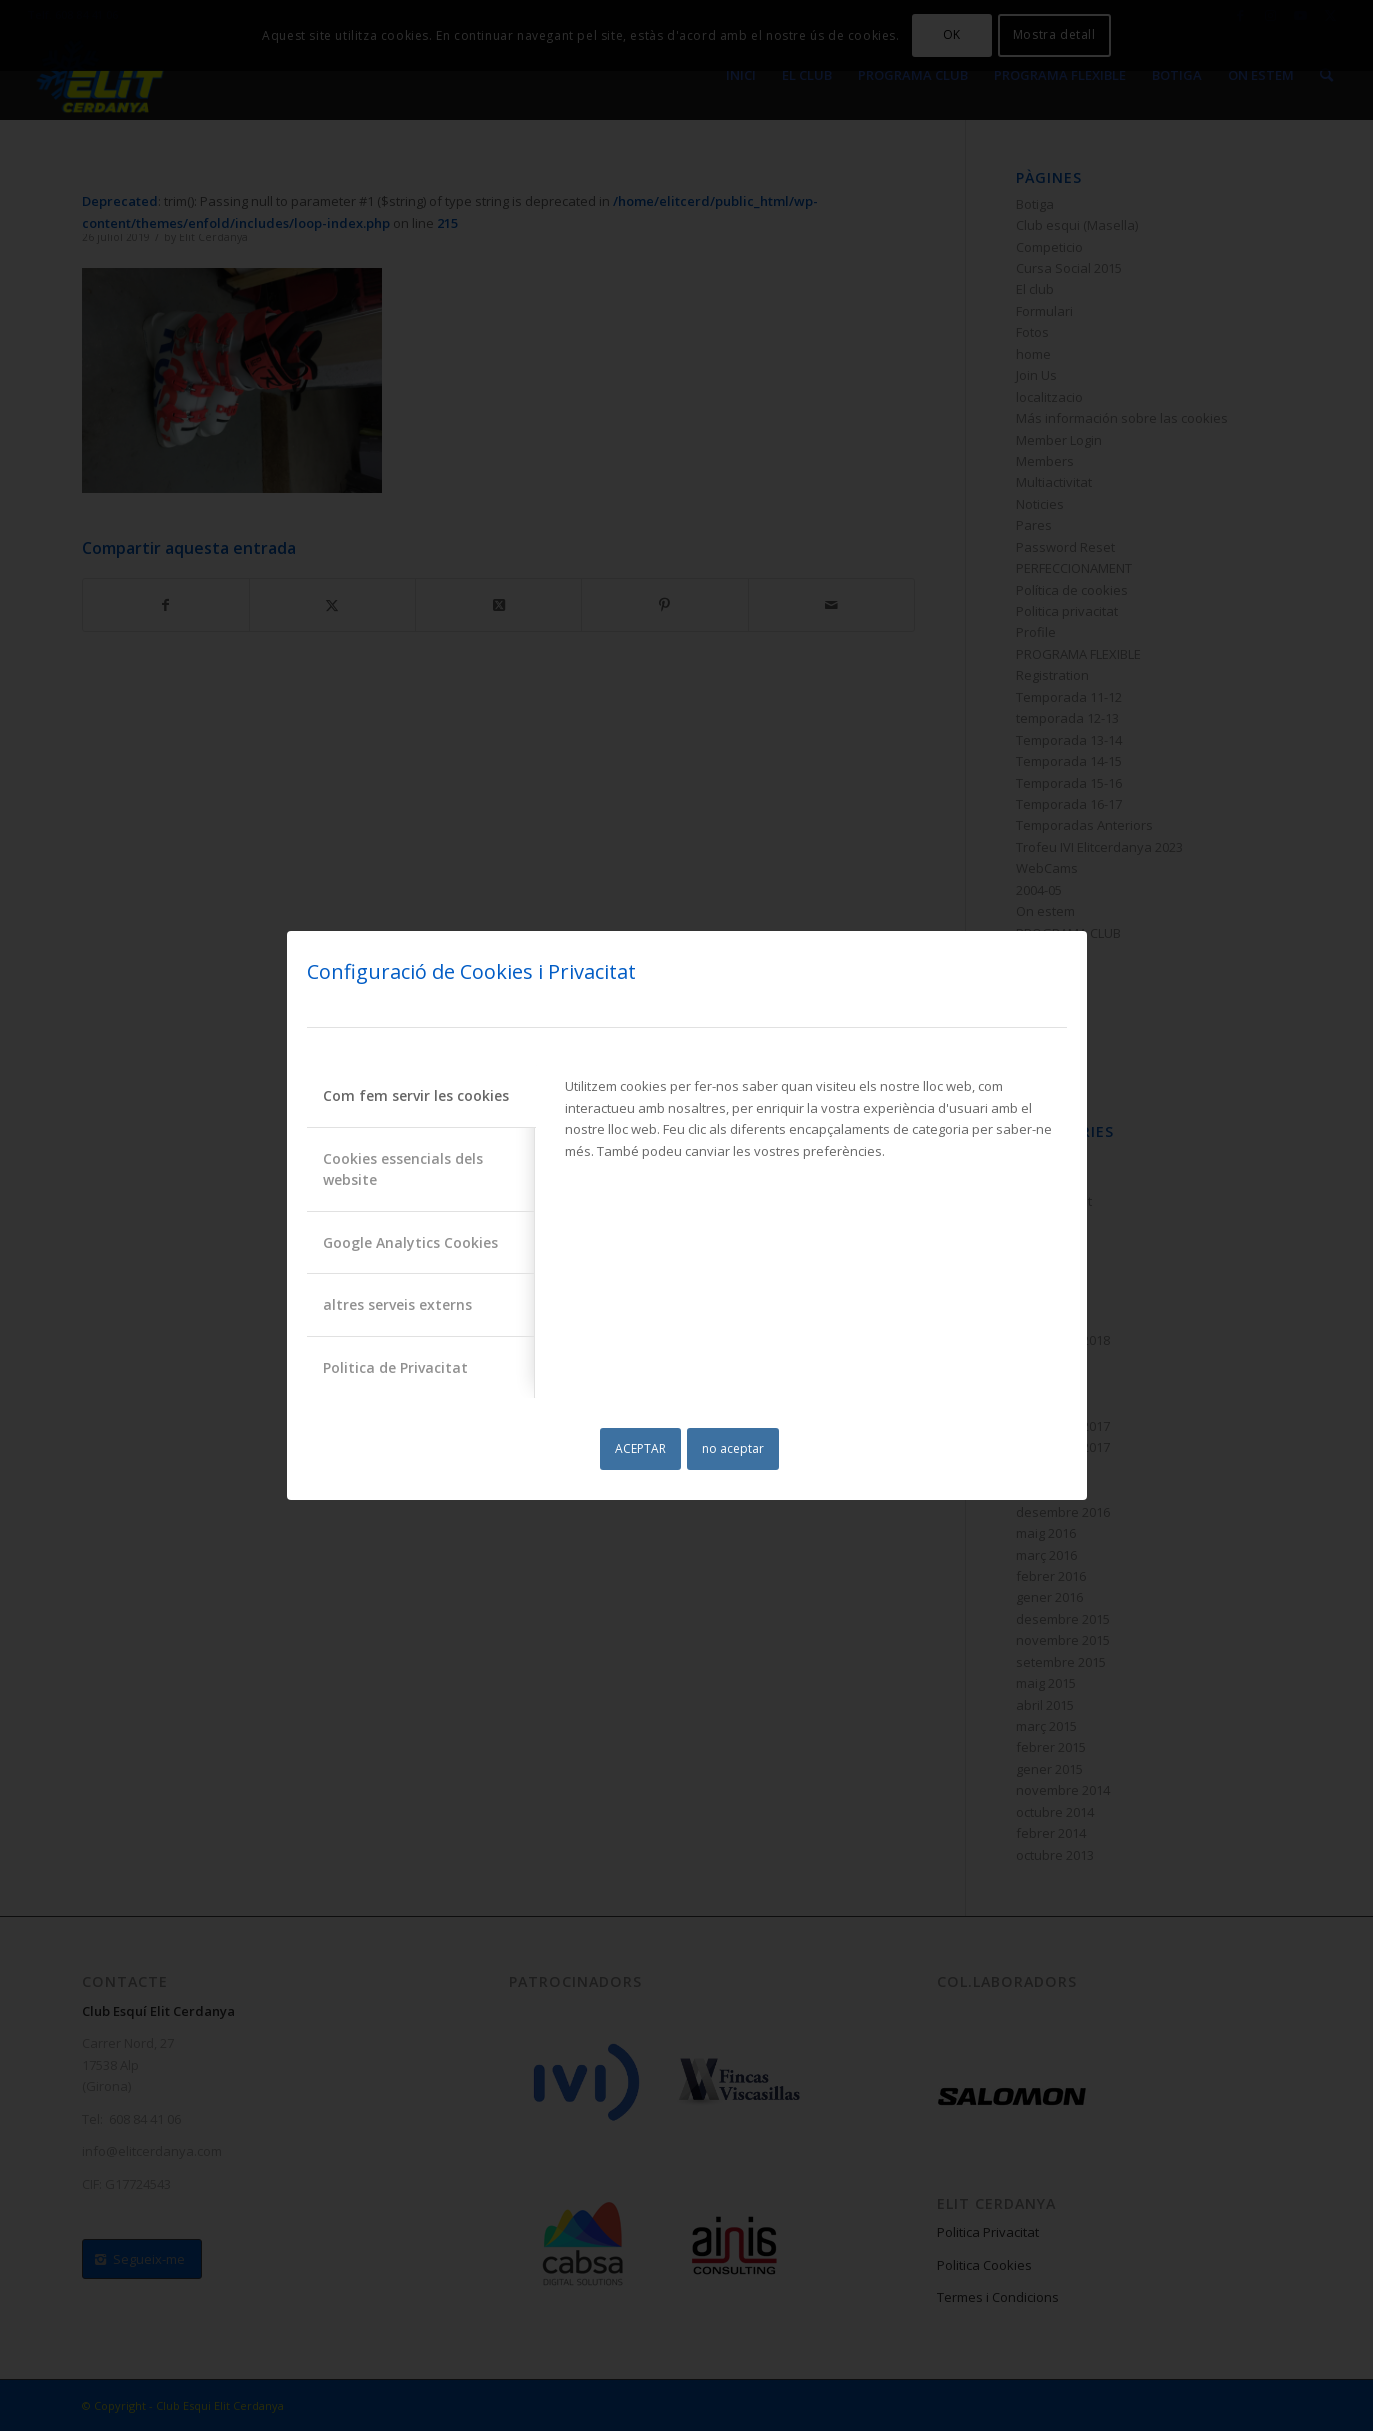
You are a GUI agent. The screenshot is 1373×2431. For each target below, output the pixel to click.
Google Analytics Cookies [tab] (410, 1242)
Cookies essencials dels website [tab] (403, 1169)
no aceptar (733, 1448)
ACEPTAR (640, 1448)
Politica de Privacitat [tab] (395, 1367)
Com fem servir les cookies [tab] (416, 1095)
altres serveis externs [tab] (397, 1304)
